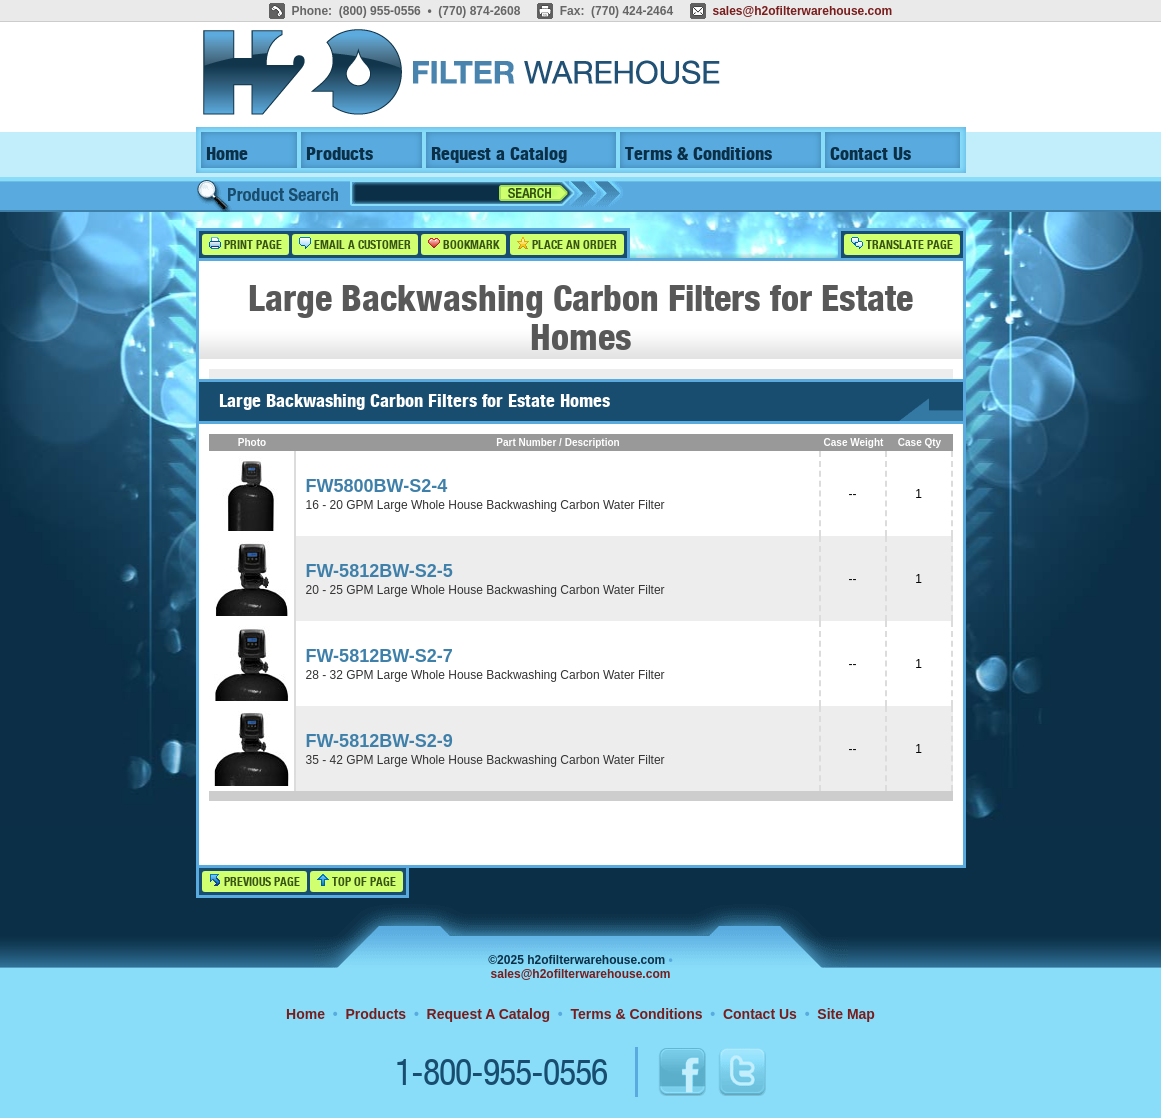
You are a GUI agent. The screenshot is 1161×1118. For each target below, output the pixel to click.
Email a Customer (355, 244)
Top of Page (356, 881)
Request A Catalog (488, 1014)
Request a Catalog (499, 154)
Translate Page (902, 244)
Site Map (846, 1014)
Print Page (245, 244)
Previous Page (254, 881)
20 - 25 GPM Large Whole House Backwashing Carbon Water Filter (485, 590)
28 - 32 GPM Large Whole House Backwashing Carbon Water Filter (485, 675)
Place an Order (567, 244)
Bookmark (463, 244)
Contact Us (870, 154)
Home (227, 154)
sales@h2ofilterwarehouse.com (802, 11)
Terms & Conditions (698, 154)
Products (339, 154)
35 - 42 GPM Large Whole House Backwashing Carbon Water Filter (485, 760)
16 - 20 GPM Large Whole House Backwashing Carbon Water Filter (485, 505)
